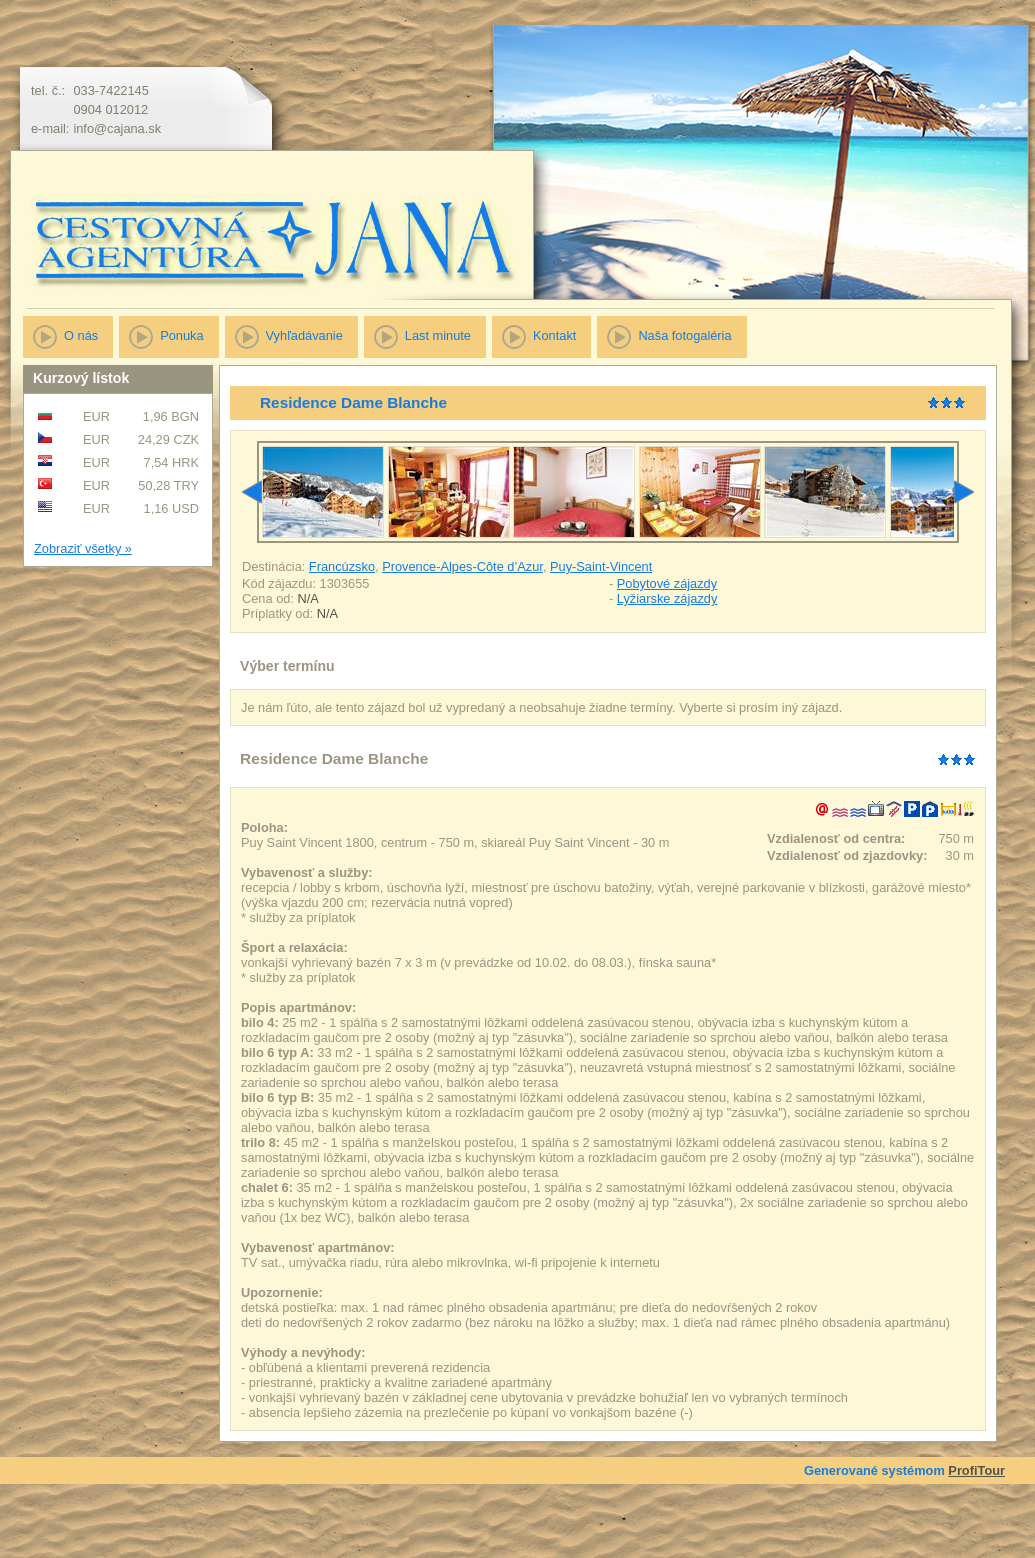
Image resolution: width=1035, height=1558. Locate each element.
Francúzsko (342, 566)
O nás (81, 335)
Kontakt (554, 335)
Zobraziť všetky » (83, 548)
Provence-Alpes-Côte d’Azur (462, 566)
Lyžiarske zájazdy (667, 598)
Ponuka (181, 335)
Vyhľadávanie (304, 335)
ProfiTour (976, 1470)
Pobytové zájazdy (667, 583)
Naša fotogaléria (684, 335)
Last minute (438, 335)
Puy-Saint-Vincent (601, 566)
